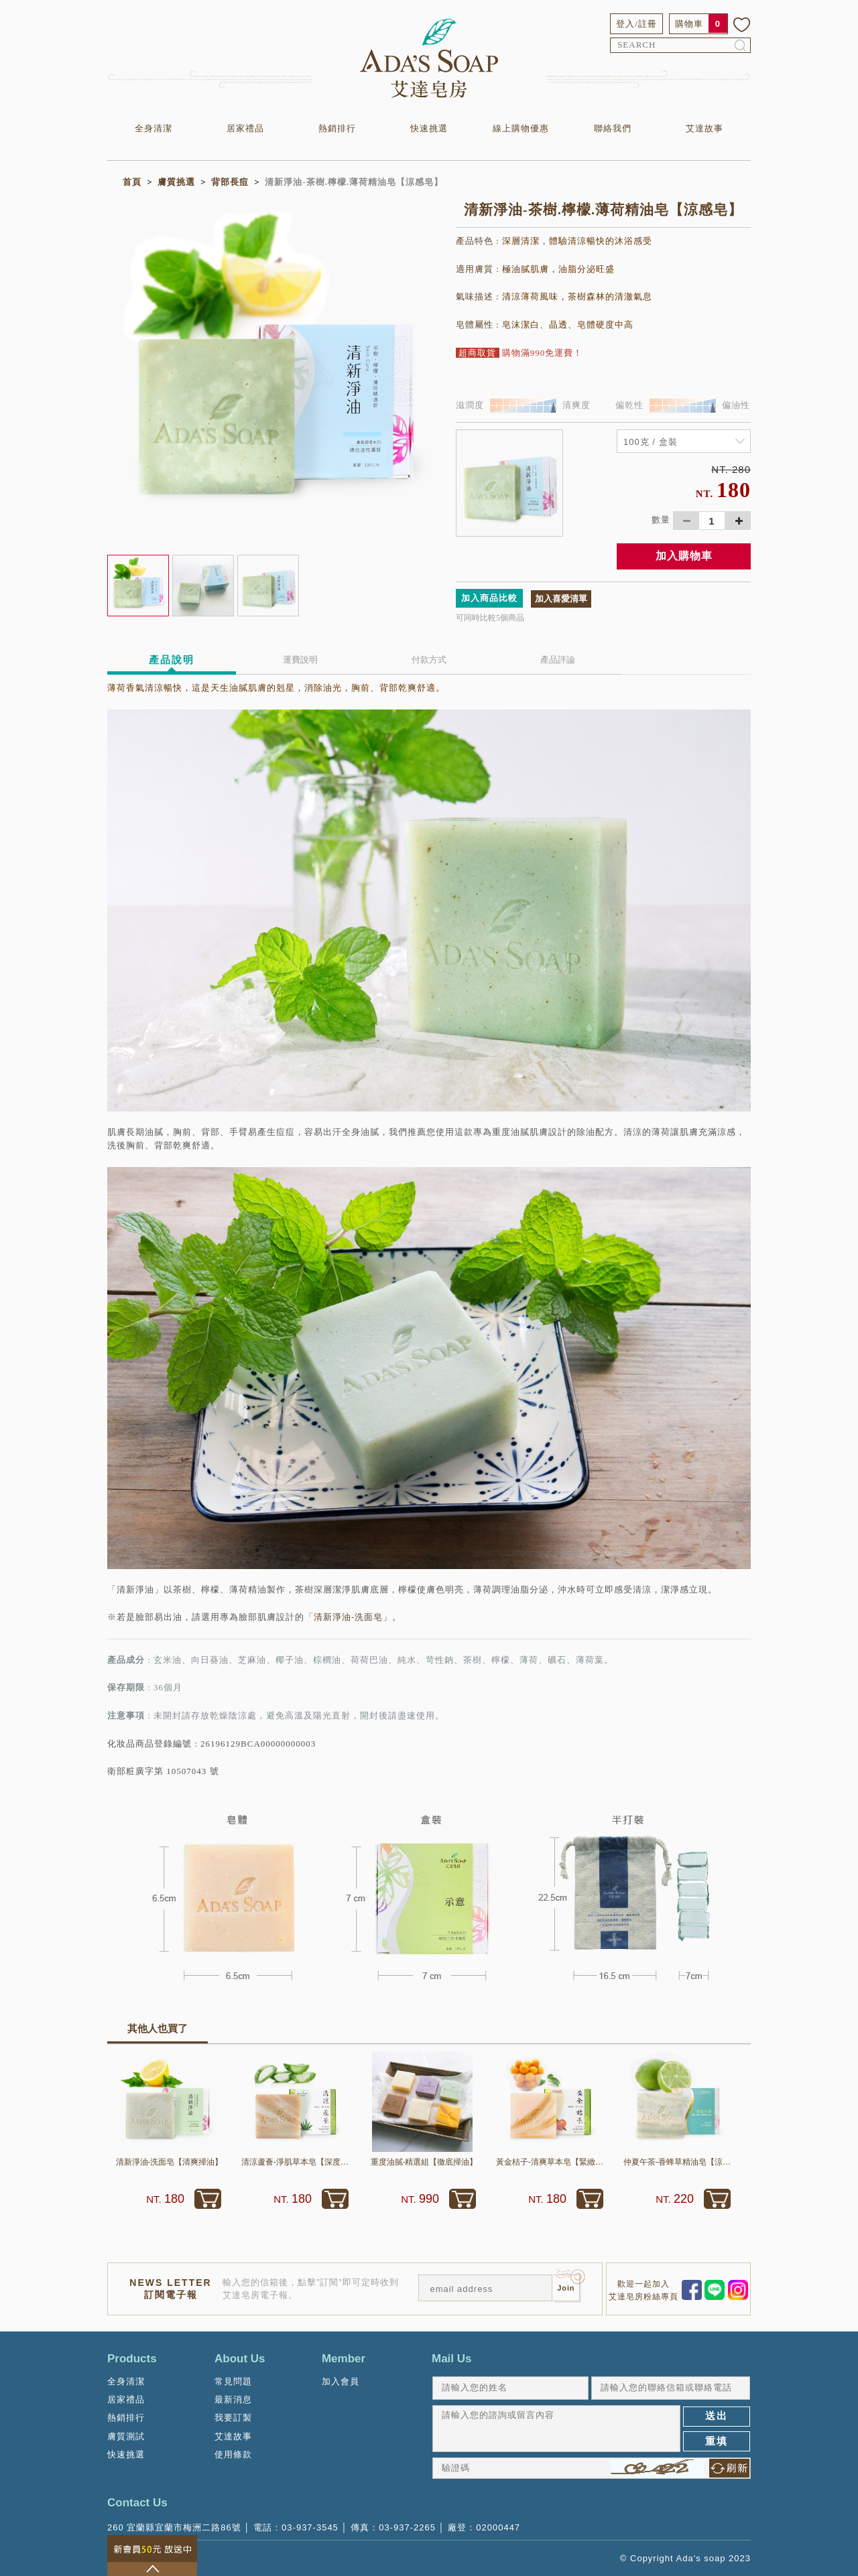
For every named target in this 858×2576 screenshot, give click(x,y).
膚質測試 (126, 2436)
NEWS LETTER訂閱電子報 (170, 2288)
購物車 (689, 24)
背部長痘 (230, 182)
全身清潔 (153, 128)
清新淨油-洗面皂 (348, 1617)
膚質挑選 (176, 182)
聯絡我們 (612, 128)
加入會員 (340, 2381)
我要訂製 (233, 2418)
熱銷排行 (337, 128)
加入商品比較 (489, 598)
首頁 (132, 182)
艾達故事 (704, 128)
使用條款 (233, 2454)
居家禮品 (245, 128)
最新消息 (233, 2399)
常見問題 (233, 2381)
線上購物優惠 (521, 128)
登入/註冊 (636, 24)
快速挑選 (429, 128)
